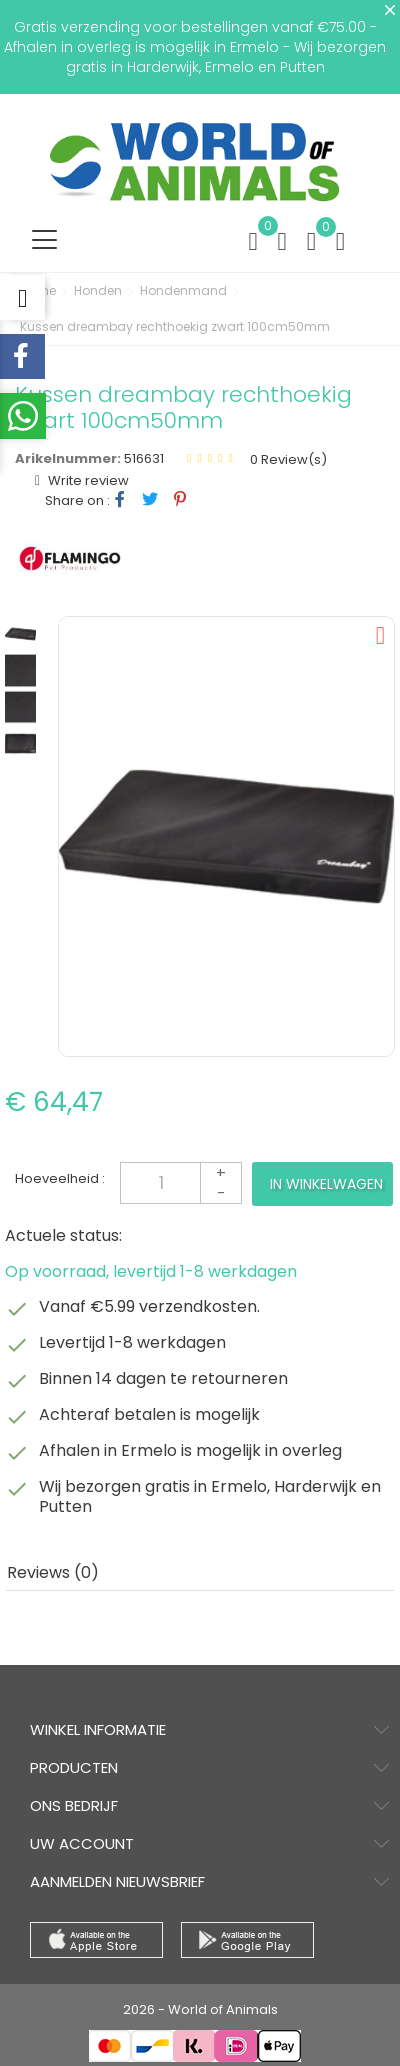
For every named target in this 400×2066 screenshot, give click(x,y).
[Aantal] (181, 1183)
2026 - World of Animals (200, 2009)
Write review (87, 480)
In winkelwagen (326, 1184)
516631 (144, 458)
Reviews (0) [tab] (53, 1572)
